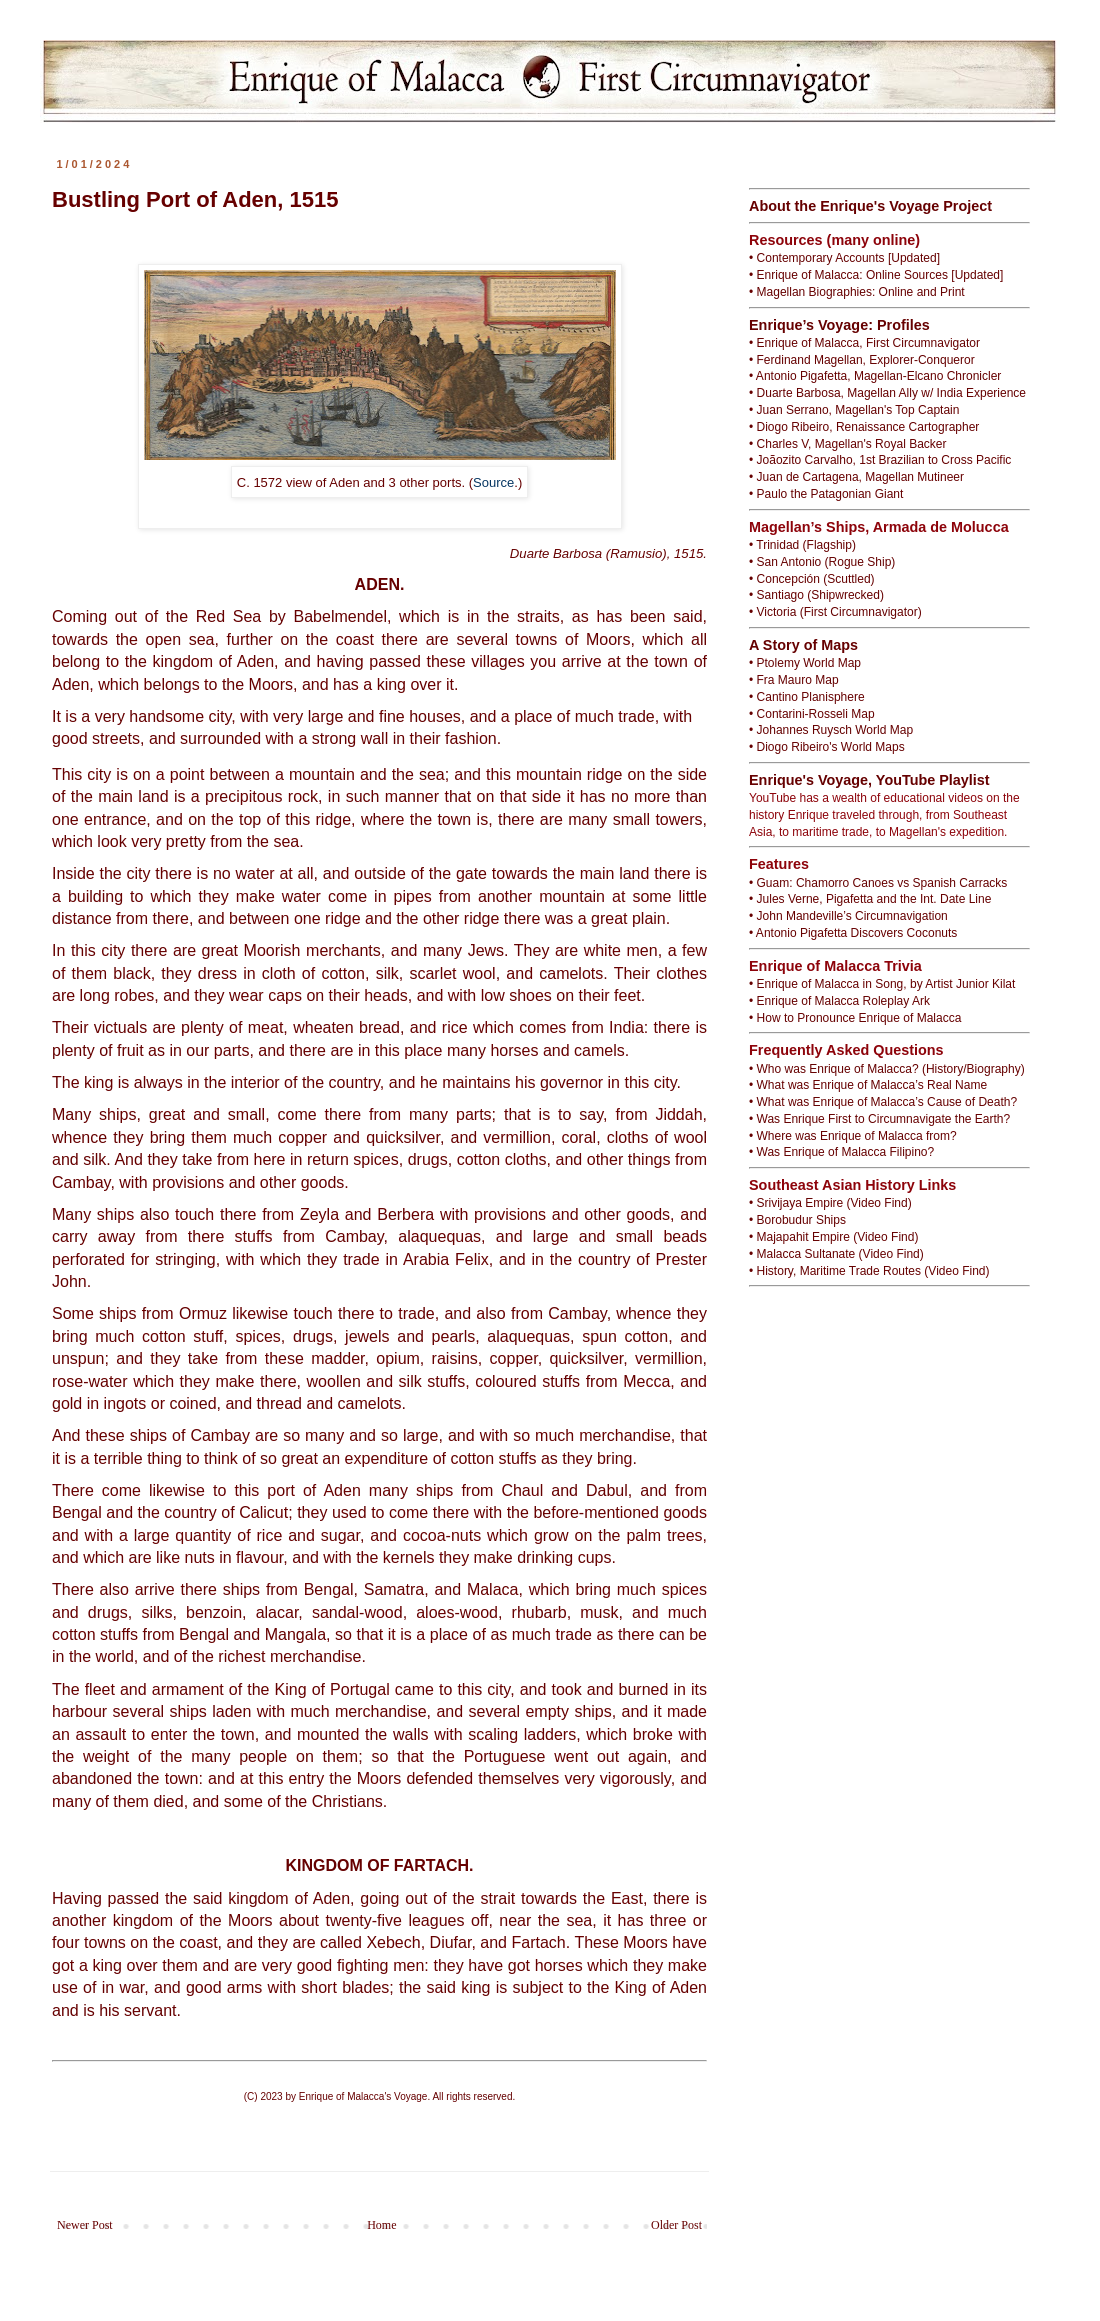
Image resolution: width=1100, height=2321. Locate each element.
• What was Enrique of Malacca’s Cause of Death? (883, 1102)
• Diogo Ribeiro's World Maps (827, 747)
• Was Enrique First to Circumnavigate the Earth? (879, 1119)
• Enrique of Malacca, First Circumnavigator (864, 343)
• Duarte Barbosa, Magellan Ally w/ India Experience (887, 393)
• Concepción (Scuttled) (812, 579)
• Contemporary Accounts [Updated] (844, 258)
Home (381, 2225)
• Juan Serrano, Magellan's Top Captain (854, 410)
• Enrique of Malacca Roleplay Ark (839, 1001)
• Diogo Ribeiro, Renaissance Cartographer (864, 427)
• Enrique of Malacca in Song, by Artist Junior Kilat (882, 984)
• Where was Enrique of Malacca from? (853, 1136)
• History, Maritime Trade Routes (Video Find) (869, 1271)
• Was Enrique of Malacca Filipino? (841, 1152)
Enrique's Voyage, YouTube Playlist (869, 780)
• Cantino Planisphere (807, 697)
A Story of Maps (803, 645)
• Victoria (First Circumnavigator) (835, 612)
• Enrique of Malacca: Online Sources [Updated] (876, 275)
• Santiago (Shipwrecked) (816, 595)
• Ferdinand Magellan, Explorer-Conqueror (862, 360)
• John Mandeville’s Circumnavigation (848, 916)
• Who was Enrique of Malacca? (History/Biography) (887, 1069)
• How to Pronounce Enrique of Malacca (855, 1018)
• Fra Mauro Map (794, 680)
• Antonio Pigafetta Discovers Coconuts (853, 933)
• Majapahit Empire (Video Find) (833, 1237)
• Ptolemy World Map (805, 663)
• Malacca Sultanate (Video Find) (836, 1254)
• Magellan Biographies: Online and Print (857, 292)
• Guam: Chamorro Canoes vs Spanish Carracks (878, 883)
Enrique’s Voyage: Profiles (839, 325)
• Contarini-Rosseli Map (812, 714)
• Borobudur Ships (797, 1220)
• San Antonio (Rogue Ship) (822, 562)
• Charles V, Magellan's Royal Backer (847, 444)
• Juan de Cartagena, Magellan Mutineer (856, 477)
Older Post (676, 2225)
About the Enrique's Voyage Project (870, 206)
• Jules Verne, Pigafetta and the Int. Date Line (870, 899)
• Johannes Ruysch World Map (831, 730)
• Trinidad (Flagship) (802, 545)
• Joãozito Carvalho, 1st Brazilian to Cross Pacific (880, 460)
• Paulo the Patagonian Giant (826, 494)
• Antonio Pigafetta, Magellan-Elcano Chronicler (875, 376)
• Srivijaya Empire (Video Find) (830, 1203)
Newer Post (85, 2225)
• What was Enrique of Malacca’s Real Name (868, 1085)
